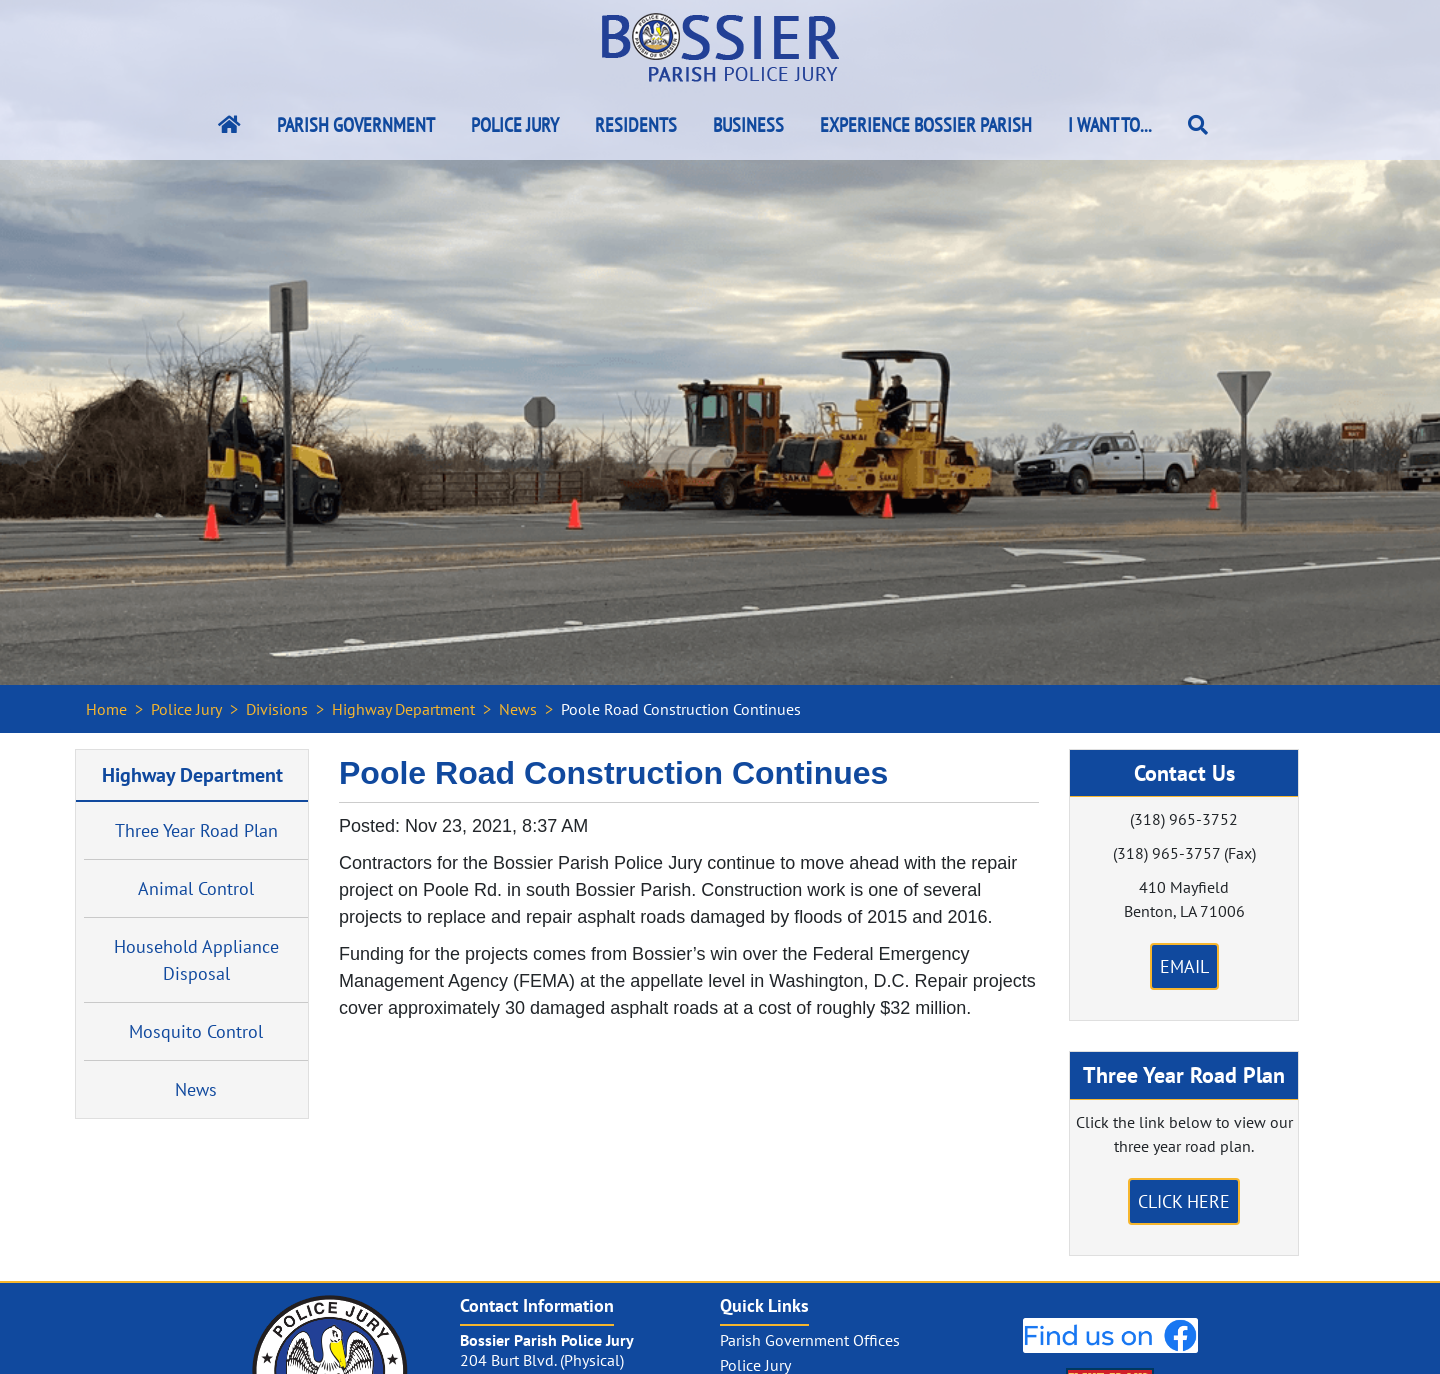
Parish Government (356, 125)
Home (106, 709)
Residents (636, 125)
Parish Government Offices (810, 1340)
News (518, 709)
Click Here (1184, 1201)
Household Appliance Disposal (196, 960)
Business (748, 125)
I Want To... (1110, 125)
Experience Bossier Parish (926, 125)
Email (1184, 966)
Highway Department (403, 709)
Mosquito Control (196, 1031)
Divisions (277, 709)
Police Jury (515, 125)
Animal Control (196, 888)
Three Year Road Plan (196, 830)
